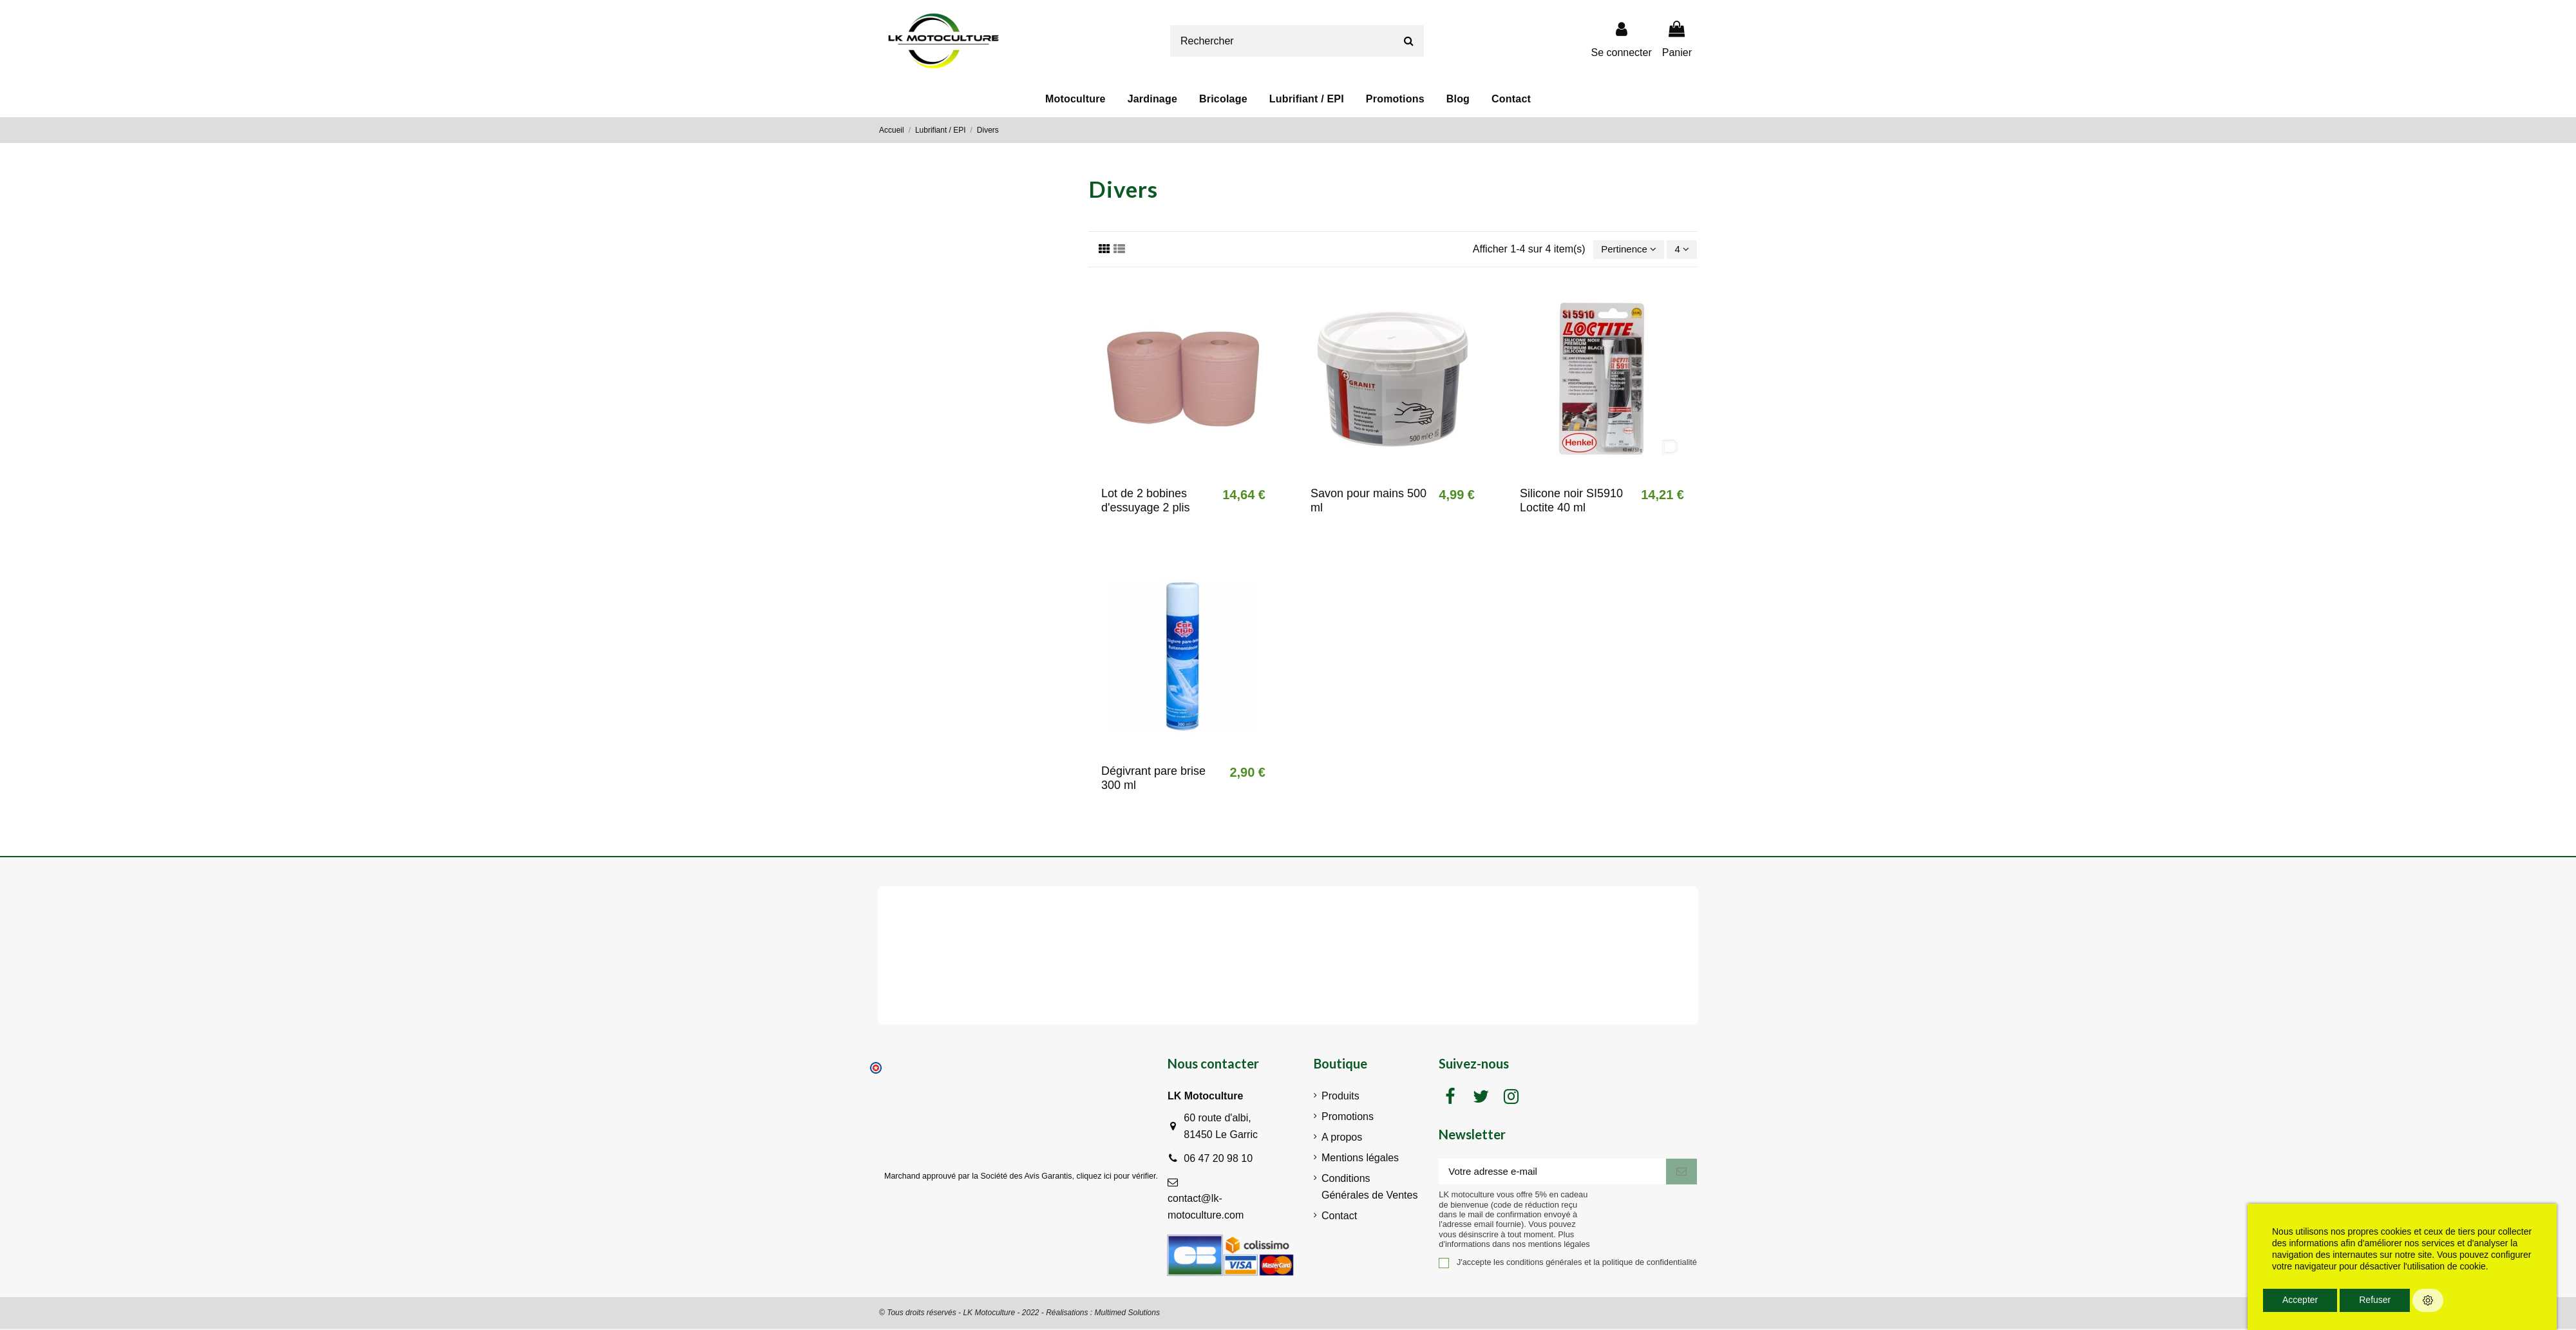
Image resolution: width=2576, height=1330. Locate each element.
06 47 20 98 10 (1218, 1159)
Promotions (1347, 1117)
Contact (1339, 1216)
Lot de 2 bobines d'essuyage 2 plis (1145, 501)
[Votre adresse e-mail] (1552, 1174)
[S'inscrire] (1681, 1174)
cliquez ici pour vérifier (1116, 1177)
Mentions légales (1360, 1159)
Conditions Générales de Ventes (1369, 1188)
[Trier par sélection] (1625, 250)
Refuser (2375, 1300)
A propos (1341, 1138)
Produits (1340, 1097)
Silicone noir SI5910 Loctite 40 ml (1571, 501)
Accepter (2300, 1300)
